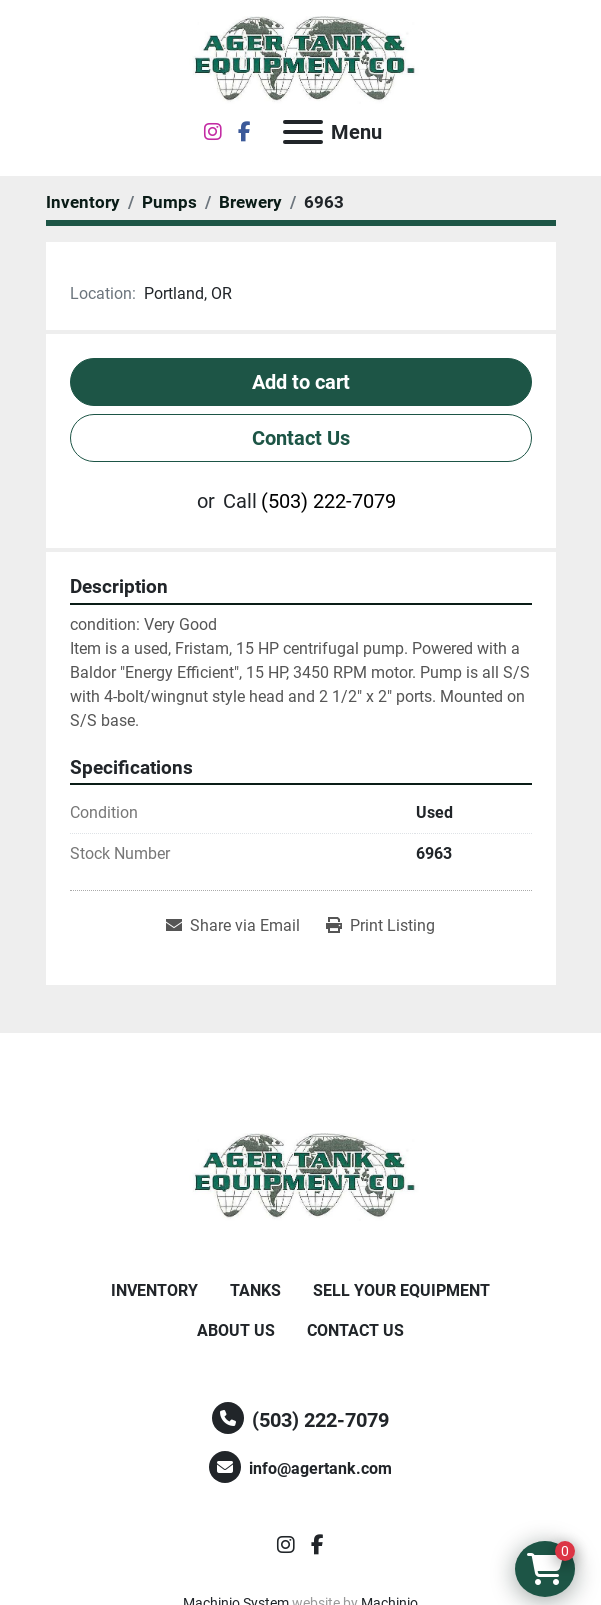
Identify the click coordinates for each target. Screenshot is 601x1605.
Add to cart (301, 382)
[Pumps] (169, 202)
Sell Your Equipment (401, 1290)
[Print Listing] (380, 926)
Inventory (154, 1290)
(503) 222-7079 (328, 501)
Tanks (255, 1290)
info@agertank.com (320, 1468)
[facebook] (244, 132)
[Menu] (303, 132)
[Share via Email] (233, 926)
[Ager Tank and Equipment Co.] (301, 1175)
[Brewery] (250, 202)
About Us (236, 1330)
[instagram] (213, 132)
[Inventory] (83, 202)
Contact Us (301, 438)
